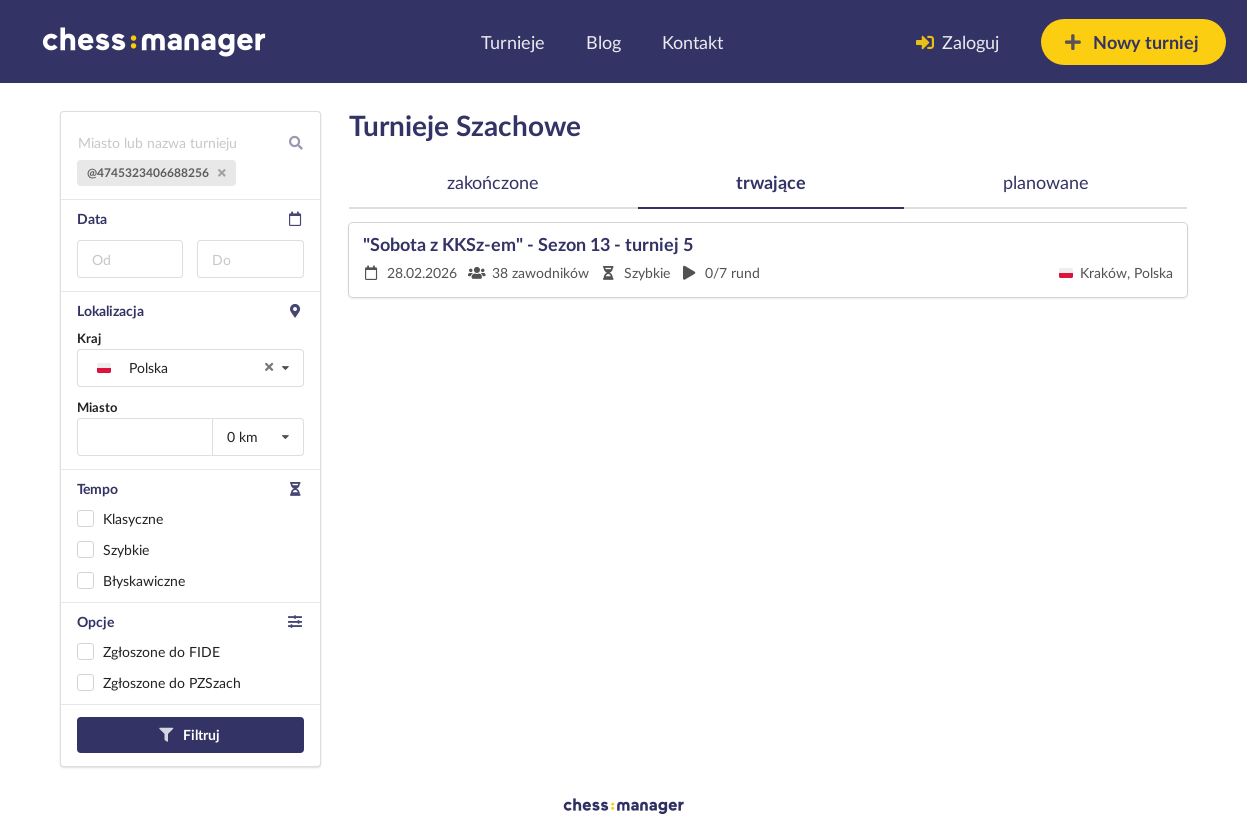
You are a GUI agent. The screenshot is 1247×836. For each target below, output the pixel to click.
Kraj (89, 338)
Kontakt (692, 42)
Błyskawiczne (144, 580)
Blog (603, 42)
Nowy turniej (1132, 42)
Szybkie (126, 549)
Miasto (97, 407)
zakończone (493, 182)
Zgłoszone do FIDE (161, 651)
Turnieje (513, 42)
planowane (1046, 182)
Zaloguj (957, 42)
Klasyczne (133, 518)
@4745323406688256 (156, 172)
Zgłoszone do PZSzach (172, 682)
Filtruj (189, 734)
